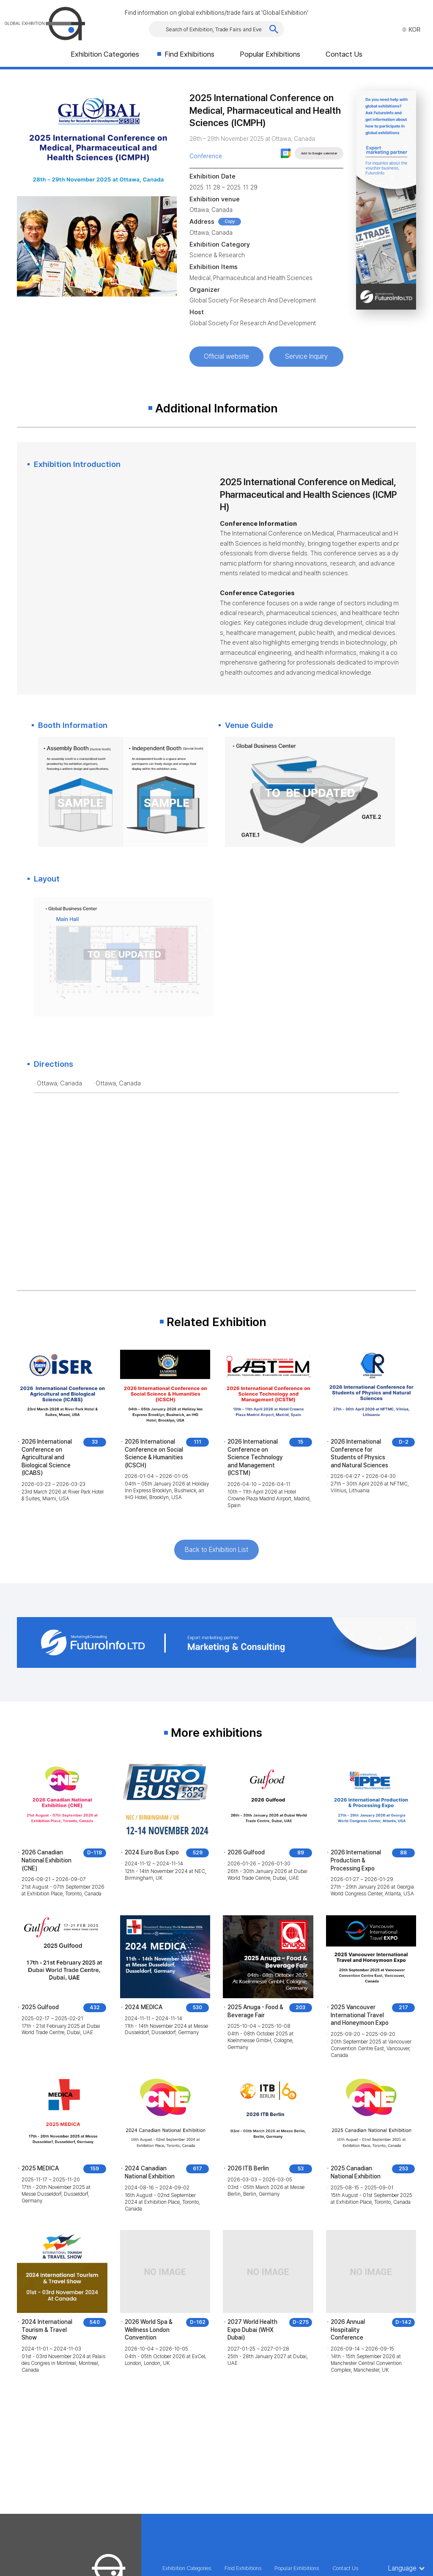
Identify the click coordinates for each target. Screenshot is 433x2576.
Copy (230, 221)
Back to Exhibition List (216, 1550)
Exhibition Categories (105, 54)
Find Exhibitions (189, 54)
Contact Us (344, 54)
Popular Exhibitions (270, 54)
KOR (411, 29)
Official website (226, 356)
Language (402, 2568)
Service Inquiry (306, 356)
